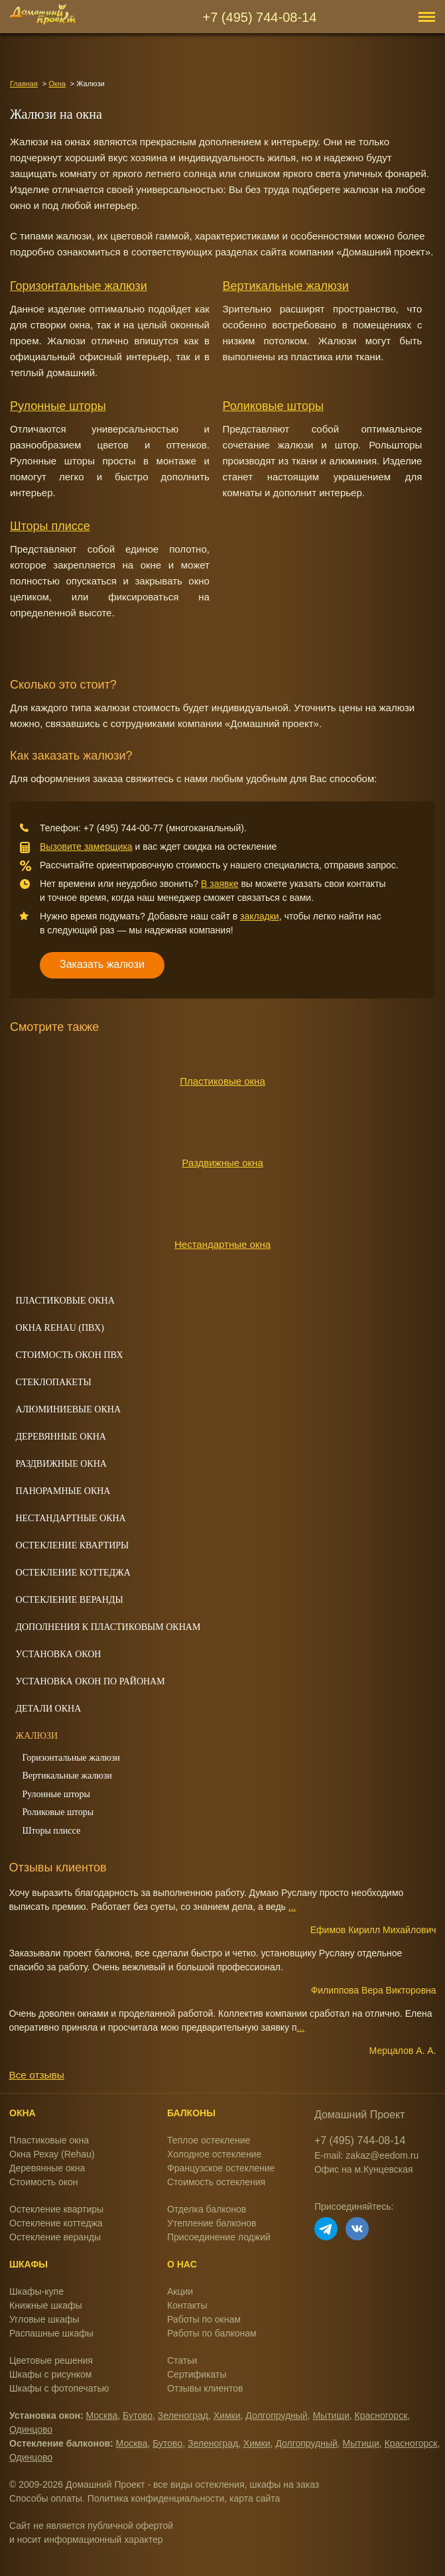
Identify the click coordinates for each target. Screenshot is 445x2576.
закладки (259, 916)
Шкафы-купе (36, 2291)
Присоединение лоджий (219, 2237)
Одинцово (30, 2429)
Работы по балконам (212, 2333)
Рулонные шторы (58, 406)
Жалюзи (36, 1736)
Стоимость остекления (216, 2182)
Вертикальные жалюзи (286, 286)
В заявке (220, 883)
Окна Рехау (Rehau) (52, 2154)
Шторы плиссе (50, 526)
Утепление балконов (211, 2223)
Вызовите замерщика (86, 846)
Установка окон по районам (89, 1681)
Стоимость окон (43, 2182)
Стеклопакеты (53, 1382)
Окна (57, 84)
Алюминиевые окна (68, 1409)
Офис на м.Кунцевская (363, 2169)
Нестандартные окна (222, 1244)
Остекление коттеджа (72, 1573)
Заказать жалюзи (102, 964)
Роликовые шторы (273, 406)
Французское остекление (221, 2168)
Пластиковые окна (222, 1081)
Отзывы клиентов (205, 2388)
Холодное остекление (214, 2154)
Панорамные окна (62, 1491)
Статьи (182, 2360)
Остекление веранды (69, 1600)
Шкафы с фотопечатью (59, 2388)
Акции (180, 2291)
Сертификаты (196, 2374)
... (292, 1906)
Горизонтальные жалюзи (78, 286)
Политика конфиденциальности (156, 2498)
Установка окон (58, 1654)
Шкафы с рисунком (50, 2374)
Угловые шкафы (44, 2319)
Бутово (138, 2415)
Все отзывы (36, 2074)
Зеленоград (183, 2415)
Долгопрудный (276, 2415)
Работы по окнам (204, 2319)
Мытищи (330, 2415)
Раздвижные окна (222, 1162)
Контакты (187, 2305)
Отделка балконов (206, 2209)
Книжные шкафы (45, 2305)
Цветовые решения (51, 2360)
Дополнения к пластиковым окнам (107, 1627)
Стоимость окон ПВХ (69, 1355)
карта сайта (254, 2498)
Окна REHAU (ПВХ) (59, 1328)
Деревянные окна (60, 1437)
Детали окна (48, 1709)
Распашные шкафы (51, 2333)
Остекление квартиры (72, 1545)
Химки (227, 2415)
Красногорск (381, 2415)
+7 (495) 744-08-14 (260, 17)
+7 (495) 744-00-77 (123, 828)
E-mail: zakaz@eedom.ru (366, 2155)
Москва (102, 2415)
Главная (24, 84)
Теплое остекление (208, 2140)
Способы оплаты (45, 2498)
